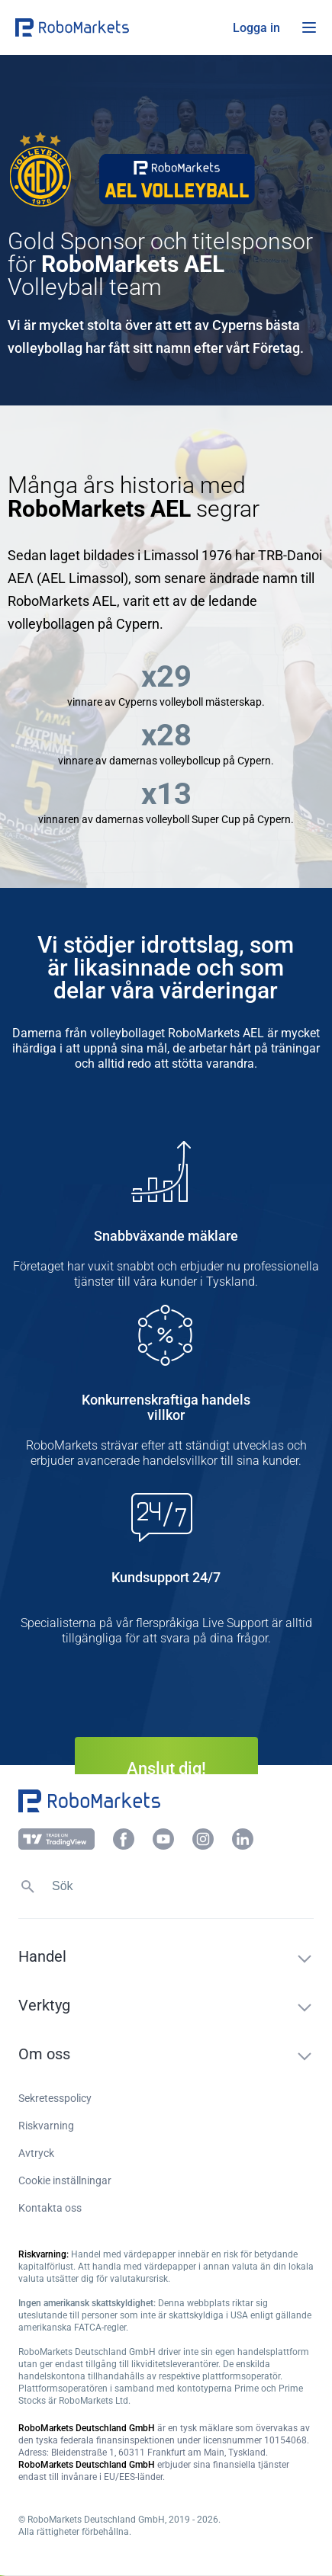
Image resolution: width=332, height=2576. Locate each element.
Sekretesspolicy (55, 2098)
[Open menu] (309, 27)
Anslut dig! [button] (166, 1768)
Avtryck (36, 2153)
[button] (106, 27)
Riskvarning (46, 2125)
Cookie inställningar (64, 2180)
